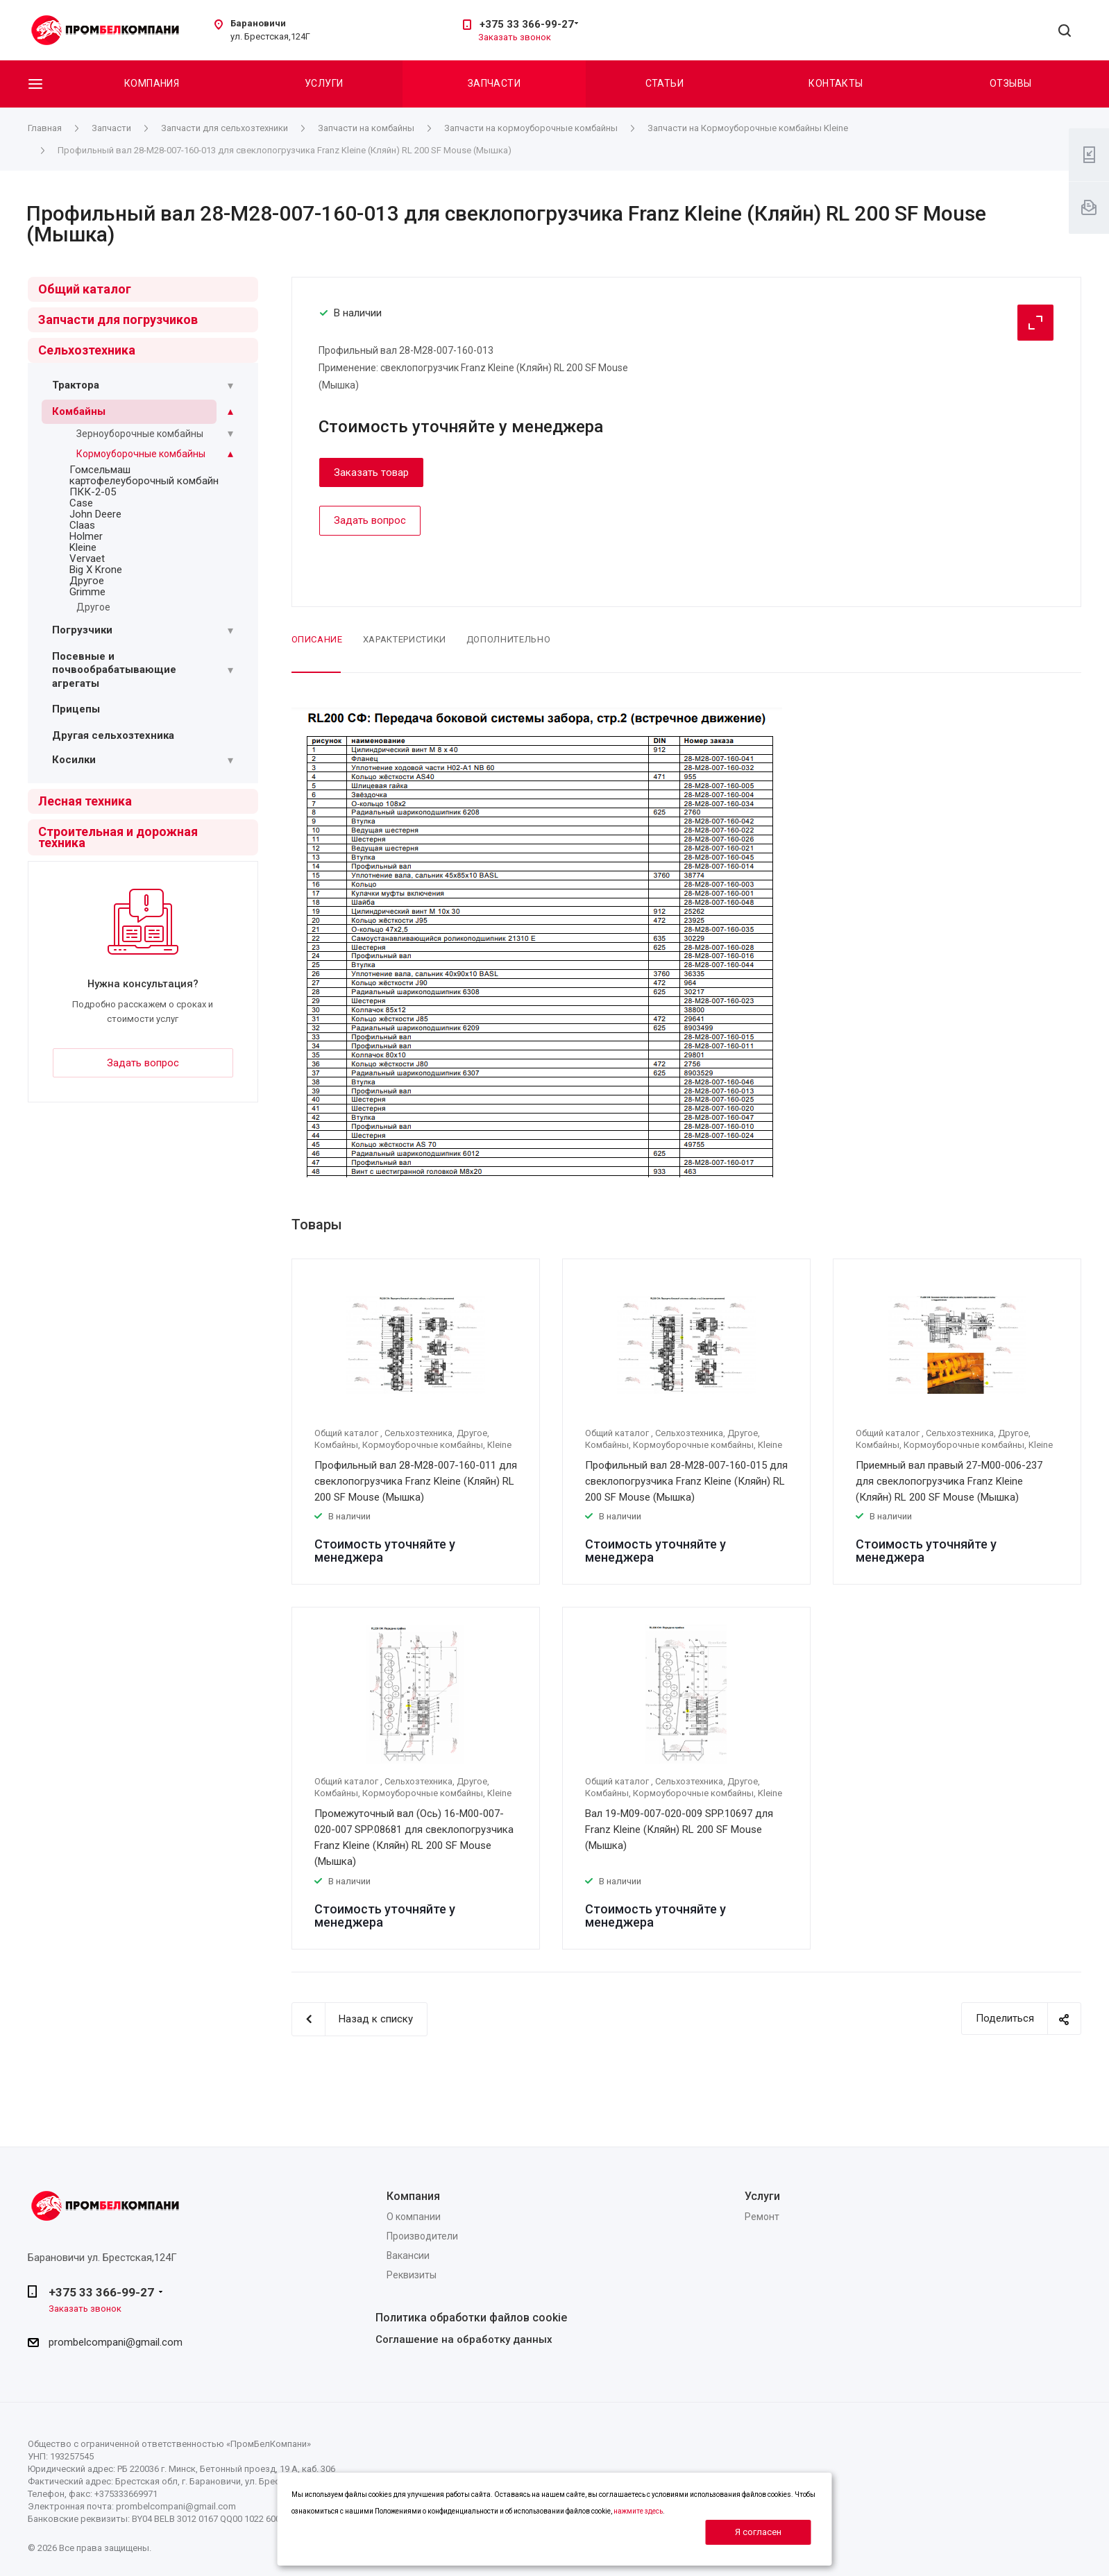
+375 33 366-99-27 (527, 24)
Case (81, 503)
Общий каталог (84, 289)
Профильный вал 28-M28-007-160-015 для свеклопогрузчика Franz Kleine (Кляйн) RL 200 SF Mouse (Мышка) (686, 1481)
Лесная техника (85, 801)
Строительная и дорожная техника (118, 837)
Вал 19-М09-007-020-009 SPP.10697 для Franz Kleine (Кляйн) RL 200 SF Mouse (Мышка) (679, 1829)
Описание (317, 639)
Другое (86, 580)
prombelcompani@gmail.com (116, 2342)
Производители (422, 2236)
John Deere (95, 514)
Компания (151, 83)
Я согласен (758, 2532)
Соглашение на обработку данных (463, 2339)
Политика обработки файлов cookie (471, 2317)
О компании (414, 2216)
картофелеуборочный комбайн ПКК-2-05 (144, 486)
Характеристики (404, 639)
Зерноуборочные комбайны (139, 433)
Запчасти (494, 83)
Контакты (836, 83)
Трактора (75, 385)
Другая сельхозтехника (113, 735)
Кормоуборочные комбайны (140, 453)
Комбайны (78, 411)
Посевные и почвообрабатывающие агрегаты (114, 670)
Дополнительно (508, 639)
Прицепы (76, 709)
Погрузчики (82, 630)
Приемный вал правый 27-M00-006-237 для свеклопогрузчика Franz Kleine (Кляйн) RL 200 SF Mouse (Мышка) (949, 1481)
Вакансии (408, 2255)
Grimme (87, 591)
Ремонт (762, 2216)
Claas (82, 525)
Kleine (82, 547)
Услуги (324, 83)
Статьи (664, 83)
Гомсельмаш (99, 469)
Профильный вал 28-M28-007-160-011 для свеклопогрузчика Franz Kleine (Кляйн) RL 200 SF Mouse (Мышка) (415, 1481)
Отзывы (1011, 83)
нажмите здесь (638, 2511)
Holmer (86, 536)
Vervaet (87, 558)
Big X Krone (95, 569)
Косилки (74, 759)
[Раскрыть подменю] (230, 385)
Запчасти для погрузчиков (118, 319)
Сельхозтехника (86, 350)
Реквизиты (412, 2274)
